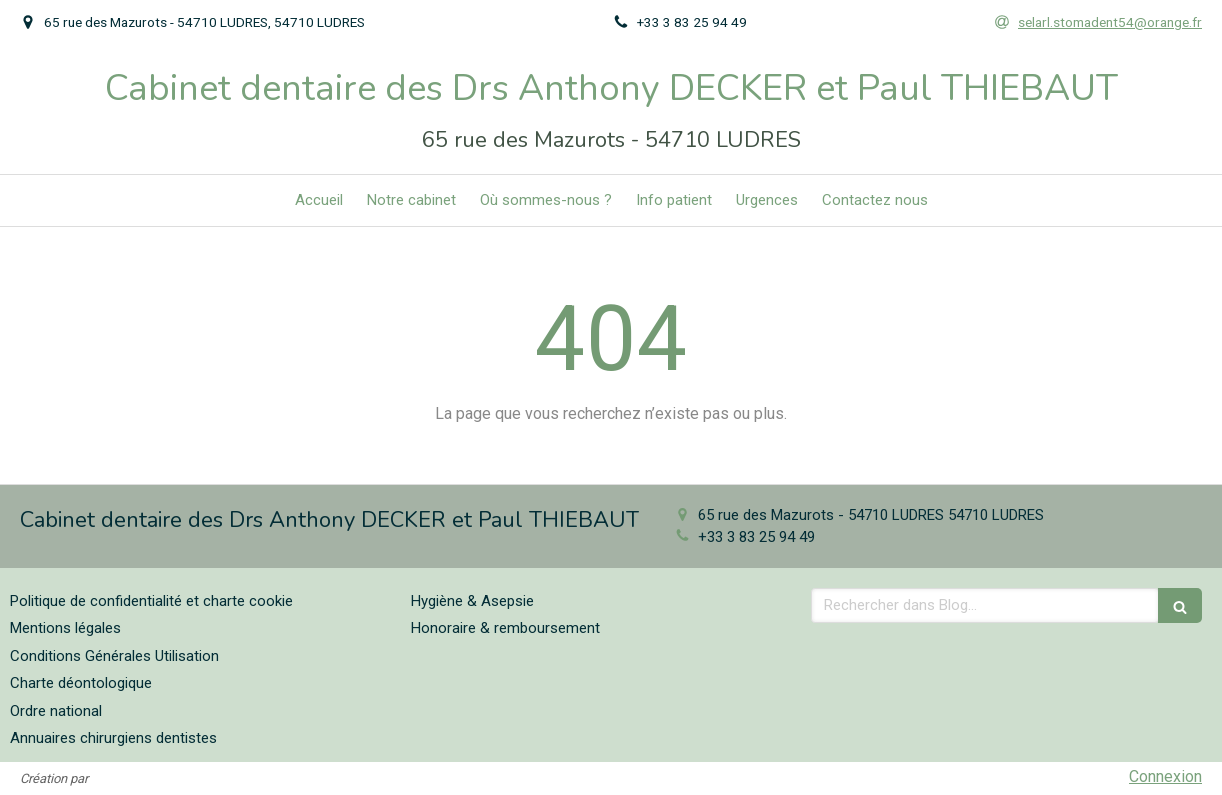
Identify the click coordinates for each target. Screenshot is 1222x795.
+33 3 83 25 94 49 (756, 537)
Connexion (1165, 776)
